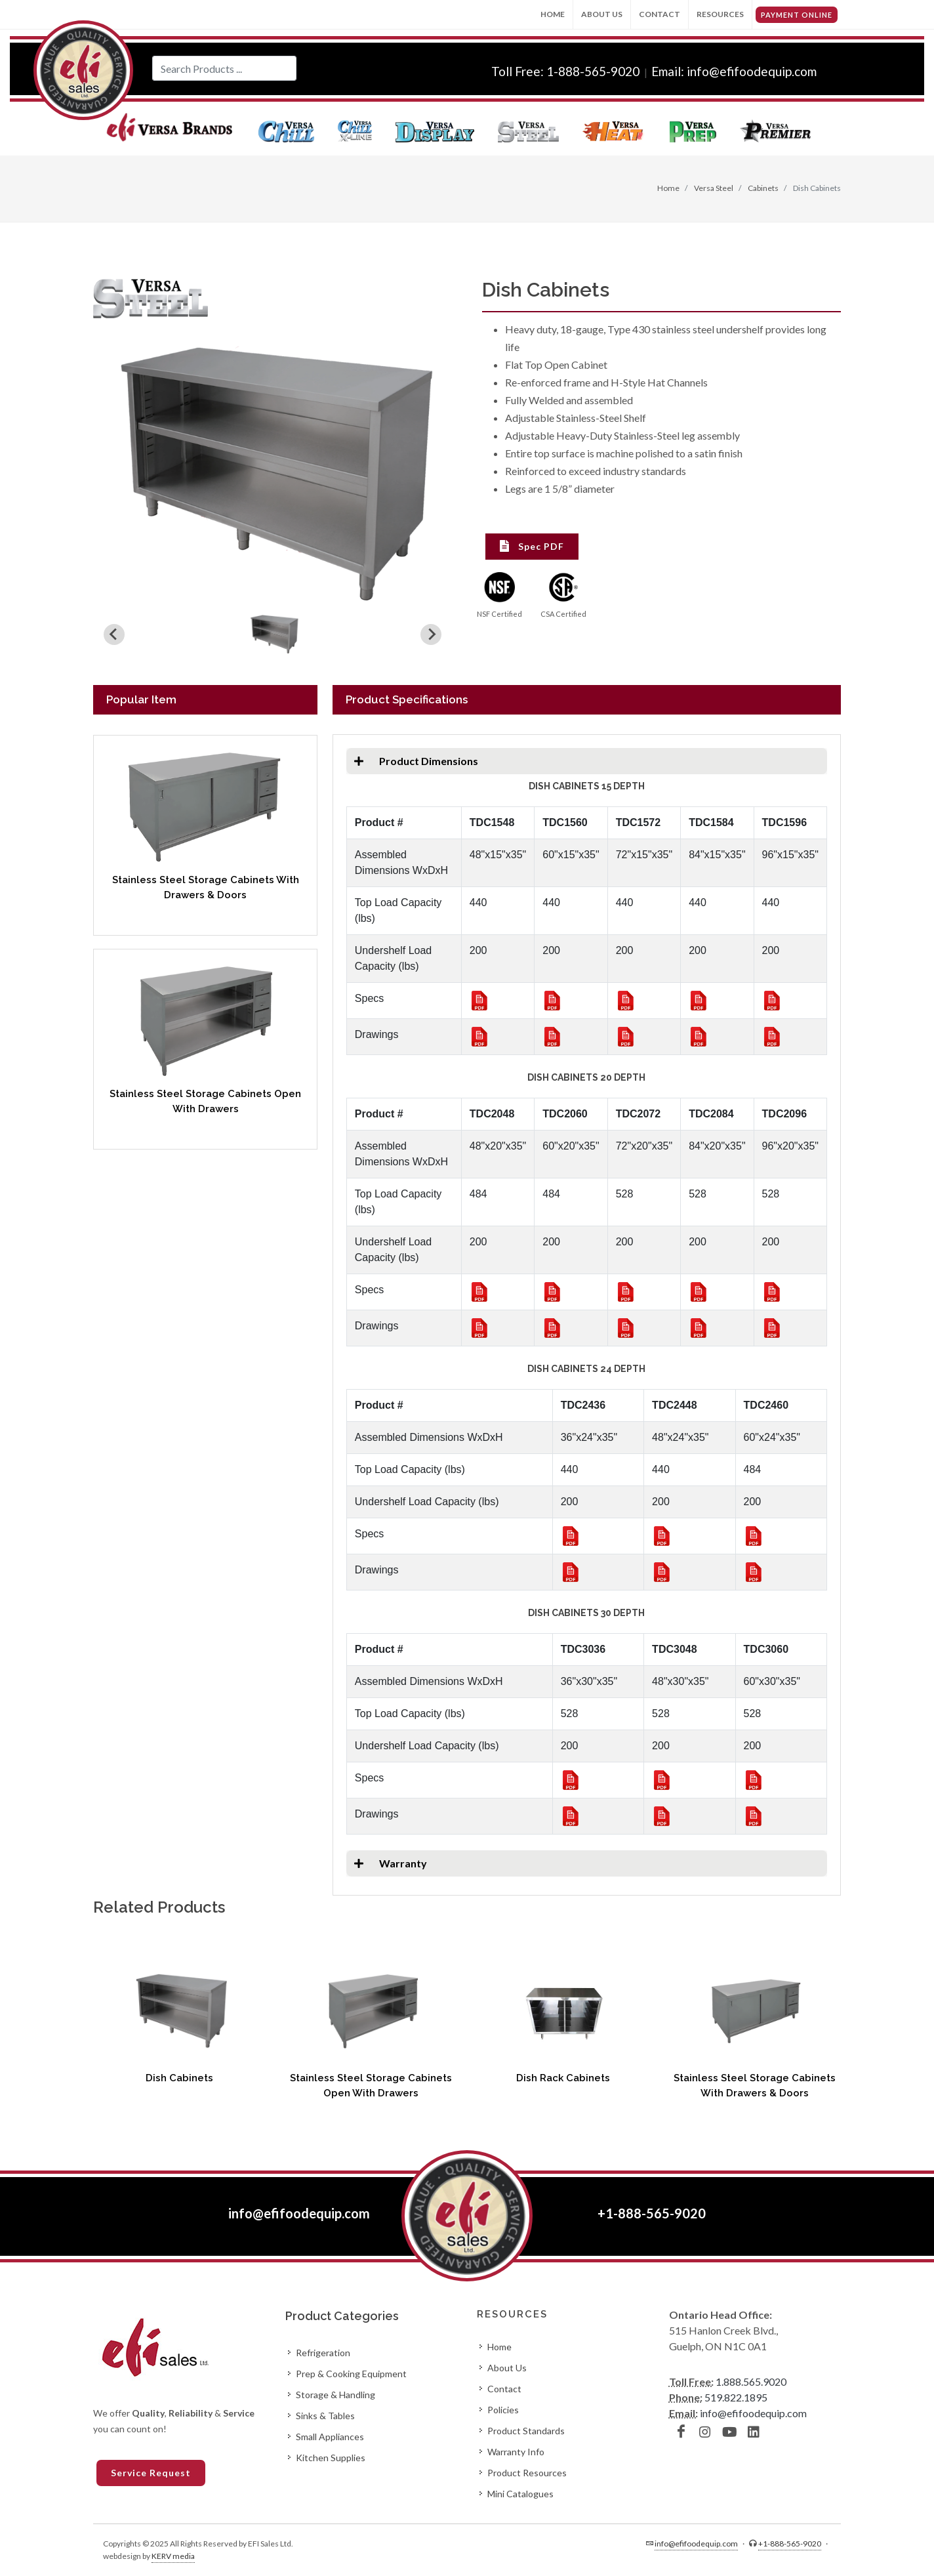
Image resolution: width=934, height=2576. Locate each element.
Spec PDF (532, 546)
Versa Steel (713, 188)
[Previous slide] (114, 634)
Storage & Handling (335, 2394)
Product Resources (527, 2472)
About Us (601, 14)
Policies (503, 2409)
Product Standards (526, 2430)
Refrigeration (323, 2352)
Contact (659, 14)
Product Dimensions (412, 761)
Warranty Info (515, 2451)
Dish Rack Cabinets (563, 2078)
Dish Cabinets (179, 2078)
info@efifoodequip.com (299, 2213)
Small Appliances (330, 2436)
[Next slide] (430, 634)
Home (552, 14)
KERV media (173, 2556)
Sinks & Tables (325, 2415)
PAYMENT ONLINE (796, 14)
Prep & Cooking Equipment (351, 2373)
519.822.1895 (735, 2397)
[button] (274, 634)
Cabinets (762, 188)
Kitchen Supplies (330, 2457)
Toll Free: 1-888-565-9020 (566, 71)
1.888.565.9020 (751, 2381)
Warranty (386, 1863)
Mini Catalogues (520, 2493)
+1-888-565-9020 (652, 2213)
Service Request (151, 2472)
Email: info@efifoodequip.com (734, 71)
